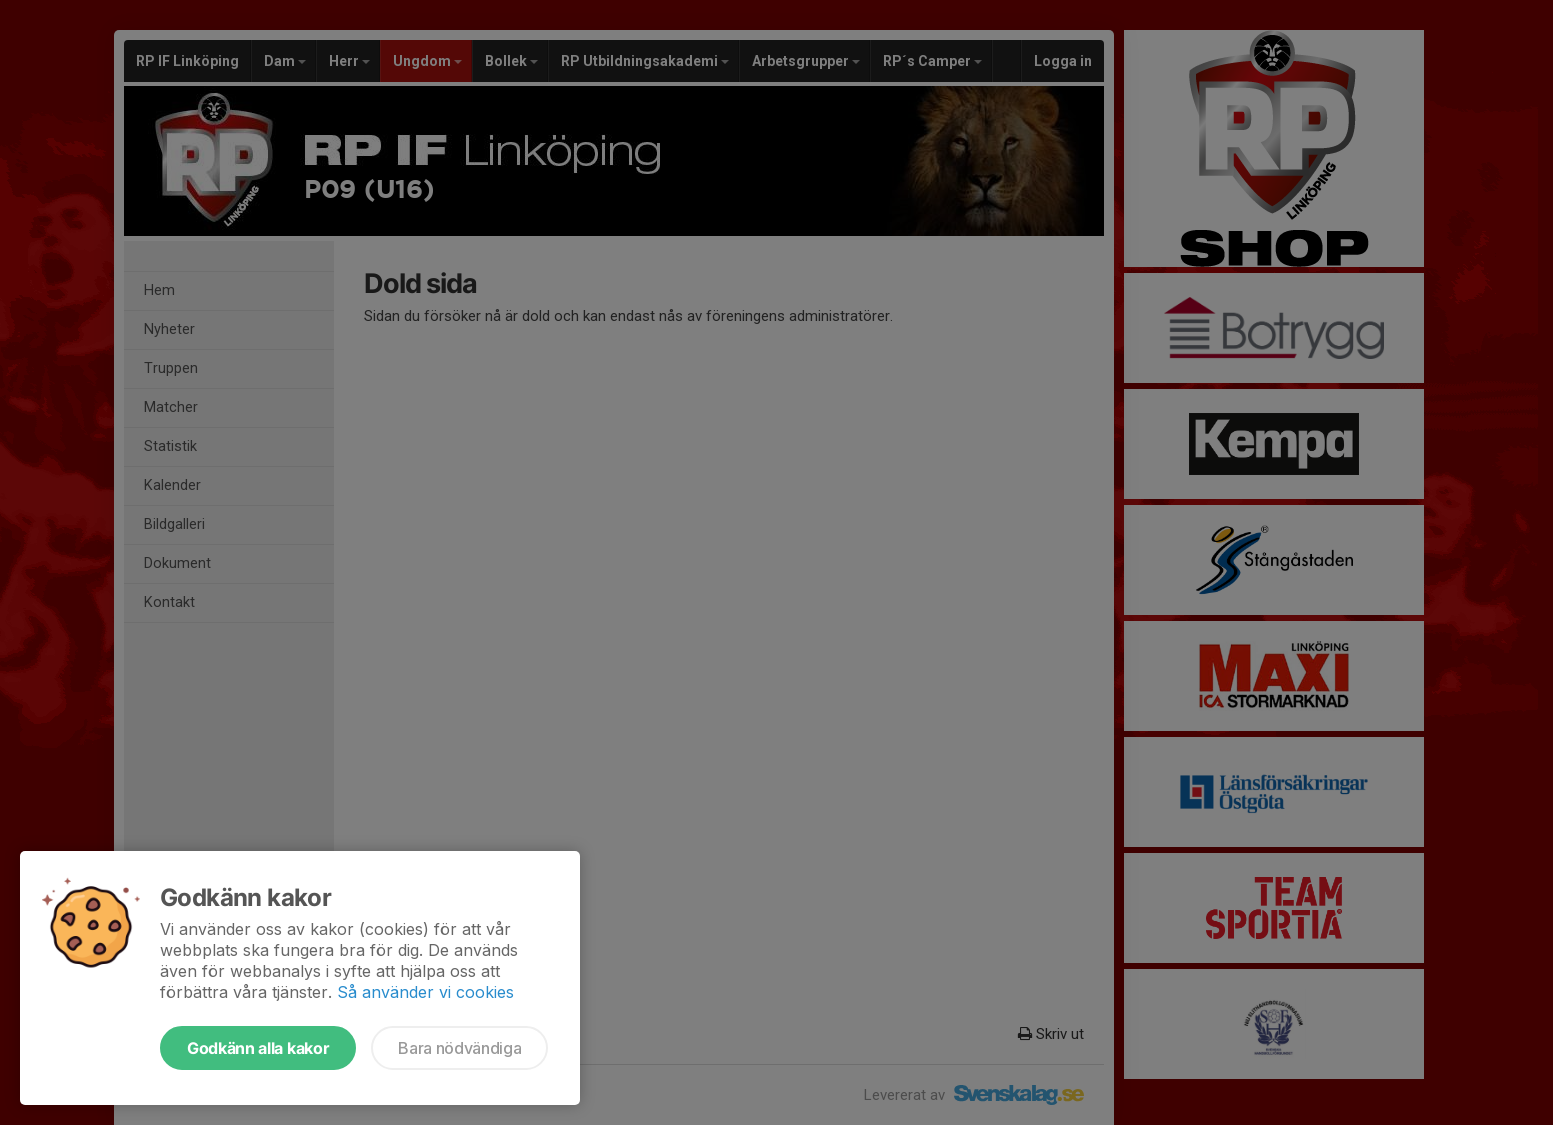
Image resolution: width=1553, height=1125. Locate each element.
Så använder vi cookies (425, 992)
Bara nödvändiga (459, 1048)
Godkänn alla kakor (258, 1048)
